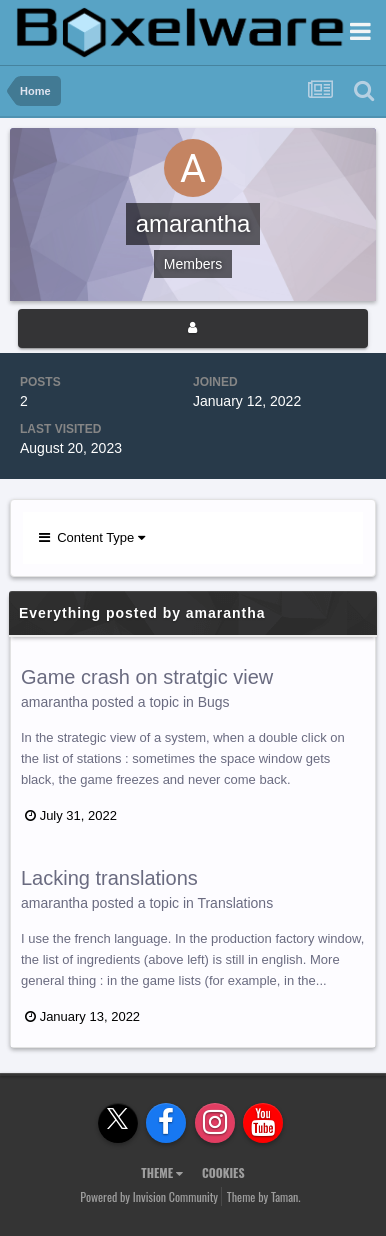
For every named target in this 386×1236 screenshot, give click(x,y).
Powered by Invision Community (149, 1196)
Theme (162, 1172)
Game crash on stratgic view (147, 677)
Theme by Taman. (264, 1196)
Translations (235, 903)
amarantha (54, 702)
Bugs (214, 702)
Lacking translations (109, 878)
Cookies (223, 1172)
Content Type (92, 537)
